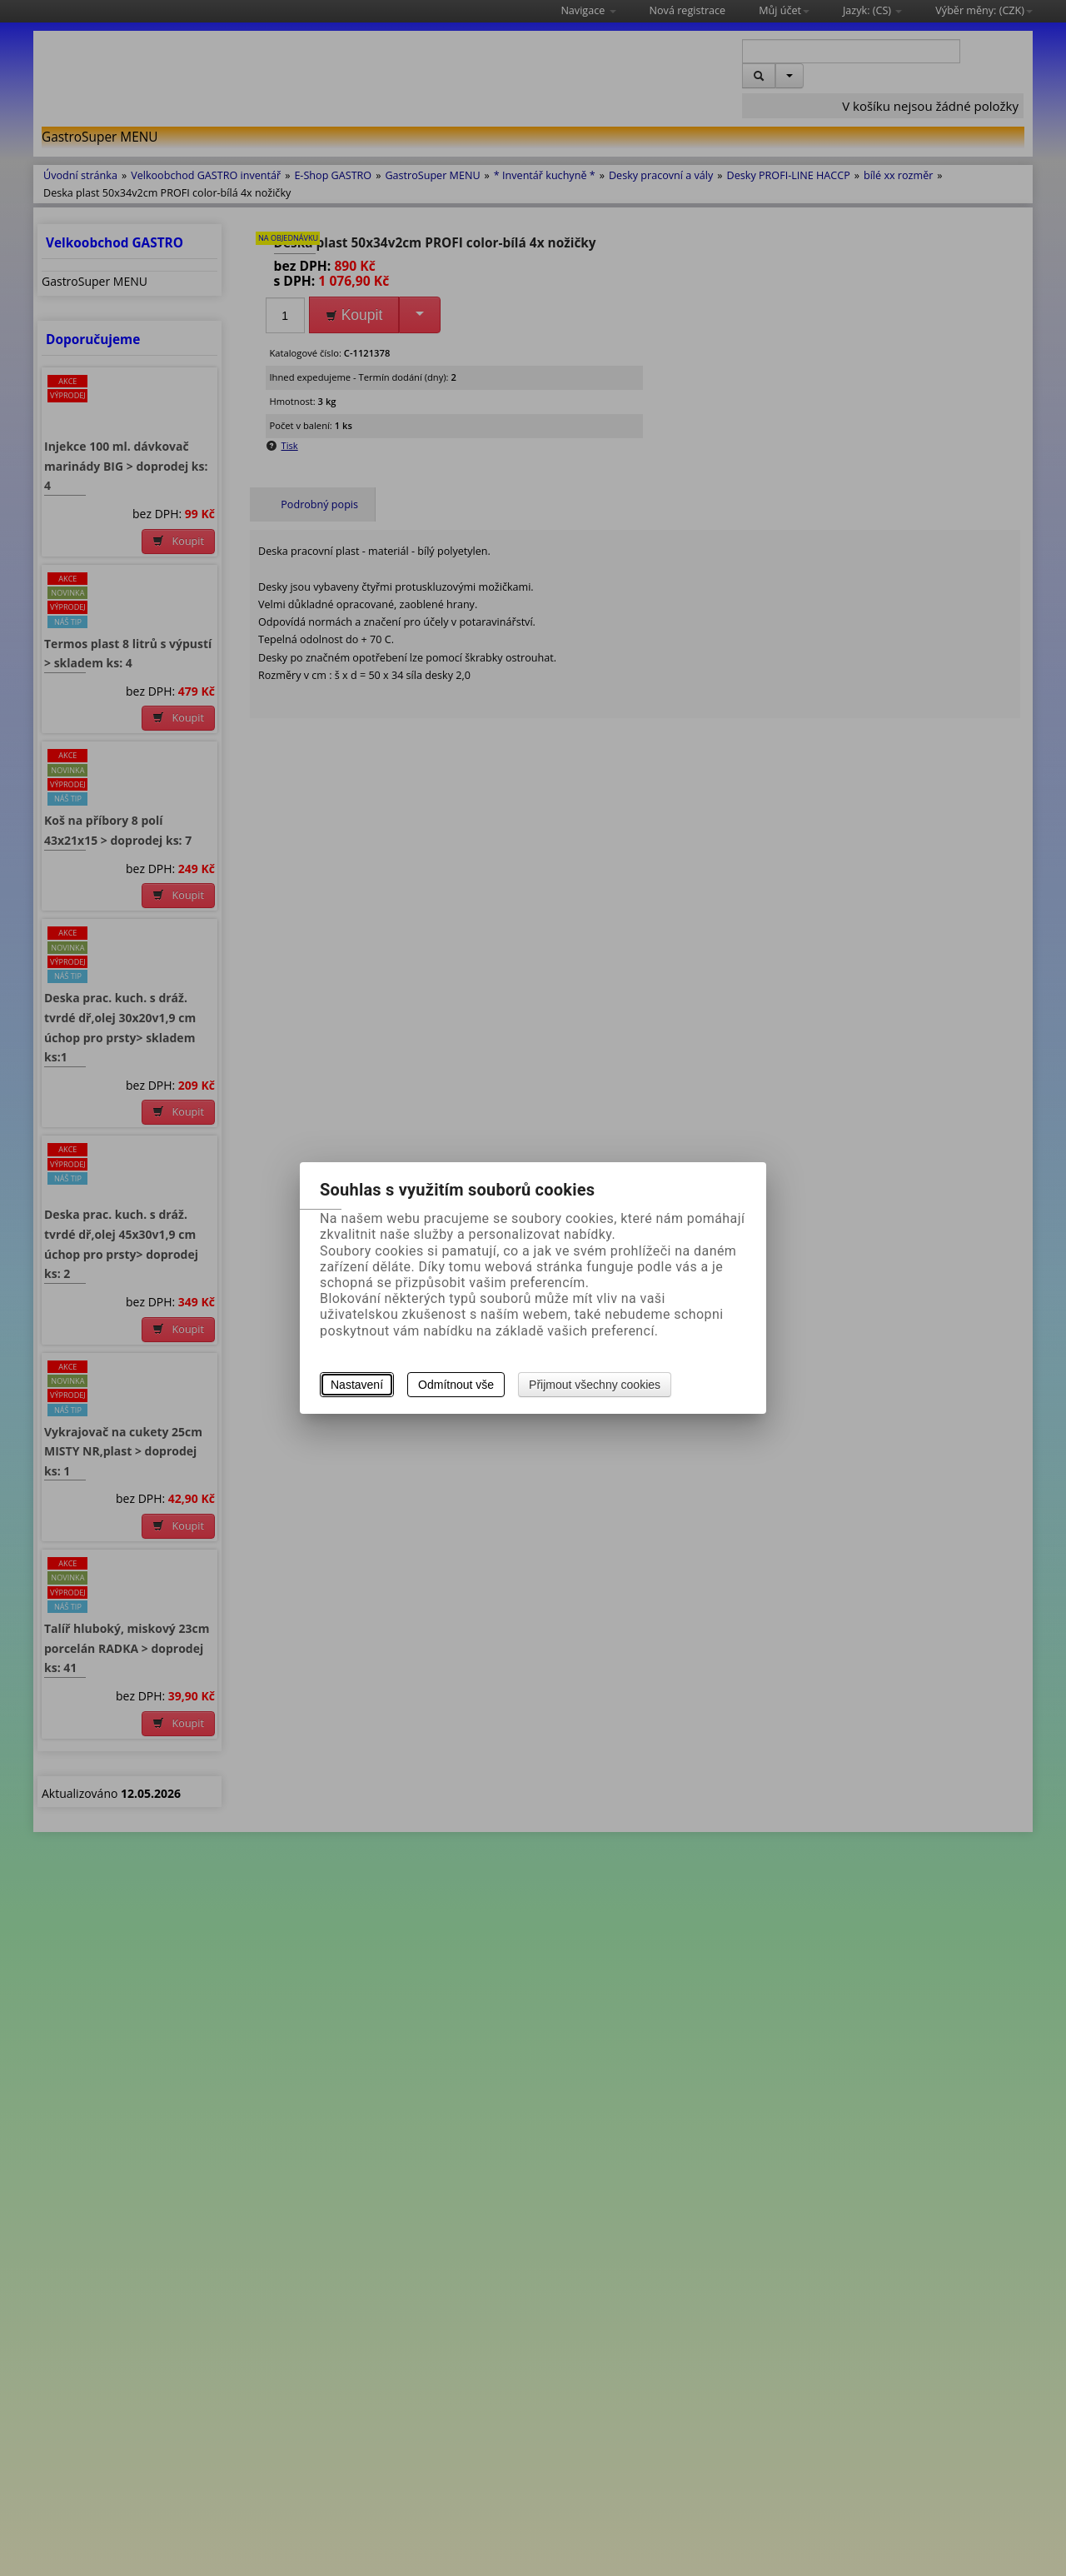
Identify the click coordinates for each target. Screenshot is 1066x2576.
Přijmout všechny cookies (594, 1384)
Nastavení (357, 1384)
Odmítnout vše (456, 1384)
